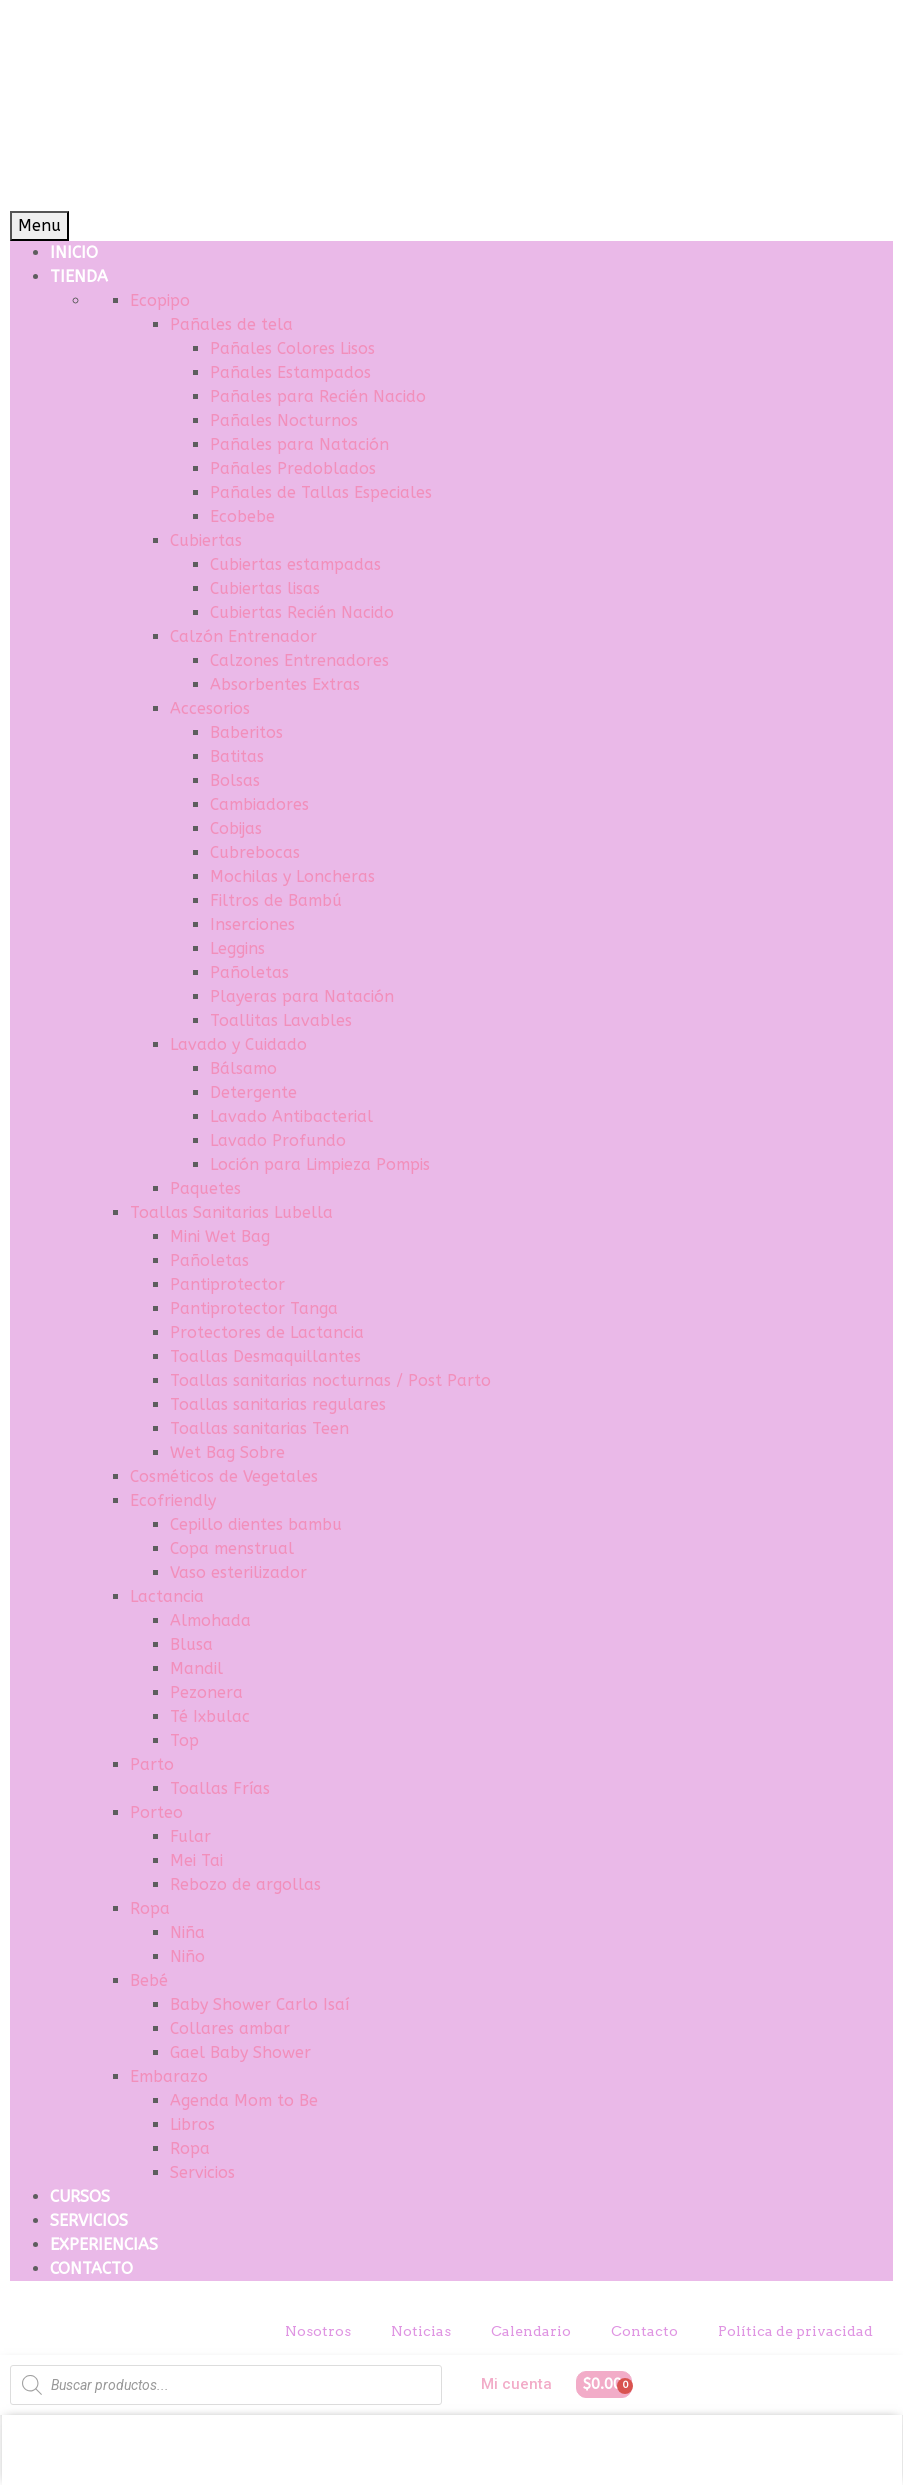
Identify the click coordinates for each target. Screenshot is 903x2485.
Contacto (644, 2331)
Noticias (421, 2331)
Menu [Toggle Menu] (39, 225)
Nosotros (318, 2331)
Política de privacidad (795, 2331)
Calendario (531, 2331)
